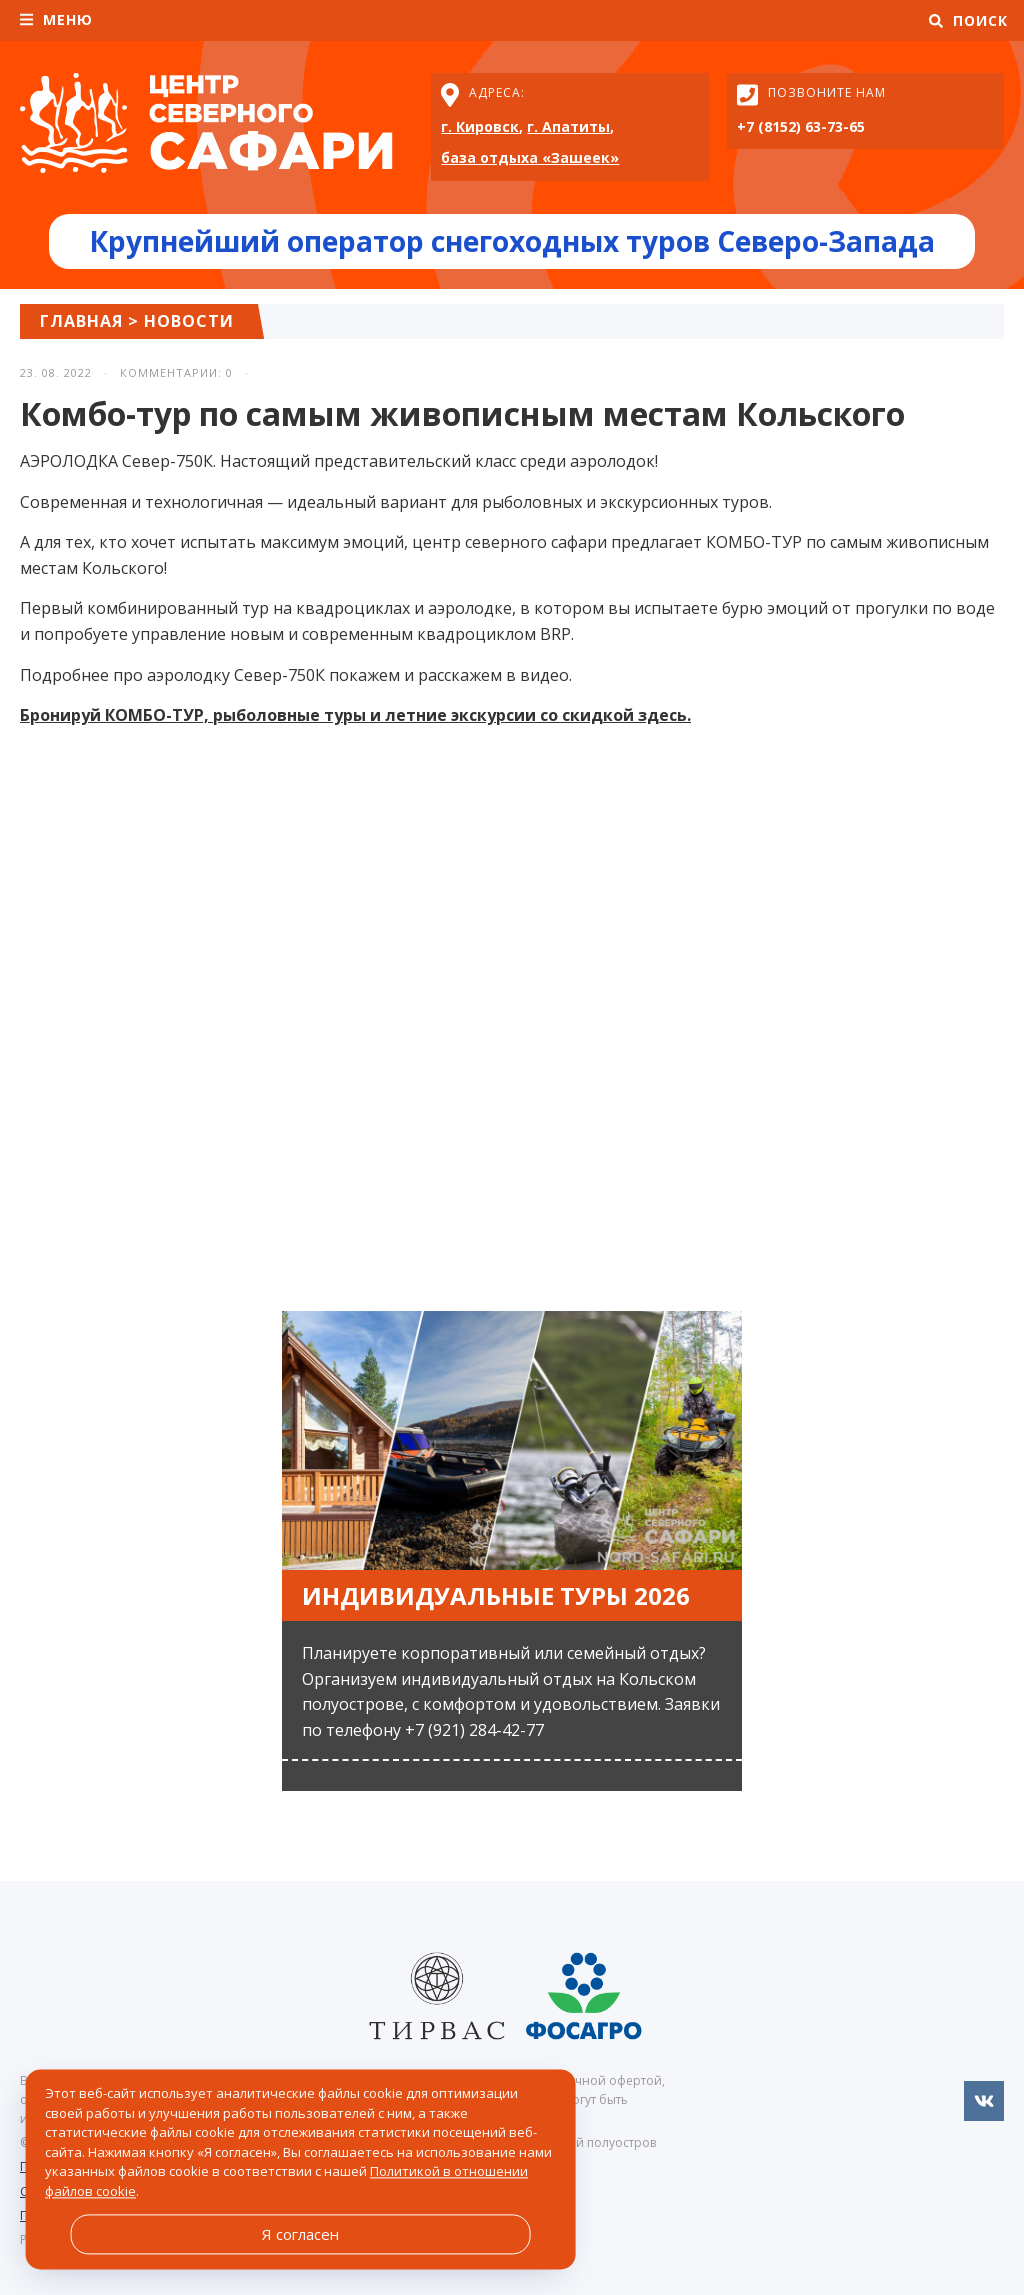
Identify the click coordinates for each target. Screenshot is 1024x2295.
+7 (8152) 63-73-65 (801, 126)
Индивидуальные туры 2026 (496, 1595)
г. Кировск (480, 126)
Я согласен (300, 2234)
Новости (189, 321)
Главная (81, 321)
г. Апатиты (568, 126)
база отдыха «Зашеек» (530, 157)
